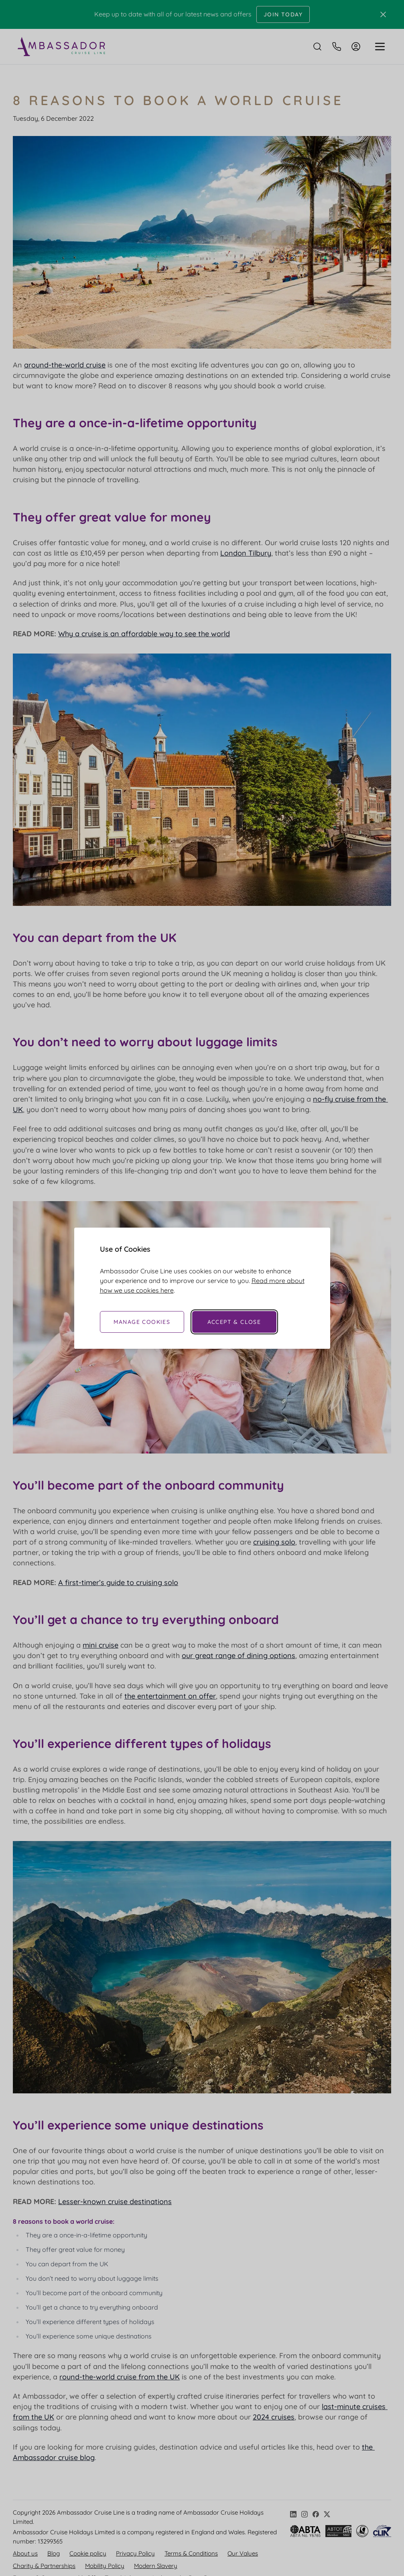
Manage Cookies (142, 1322)
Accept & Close (234, 1322)
